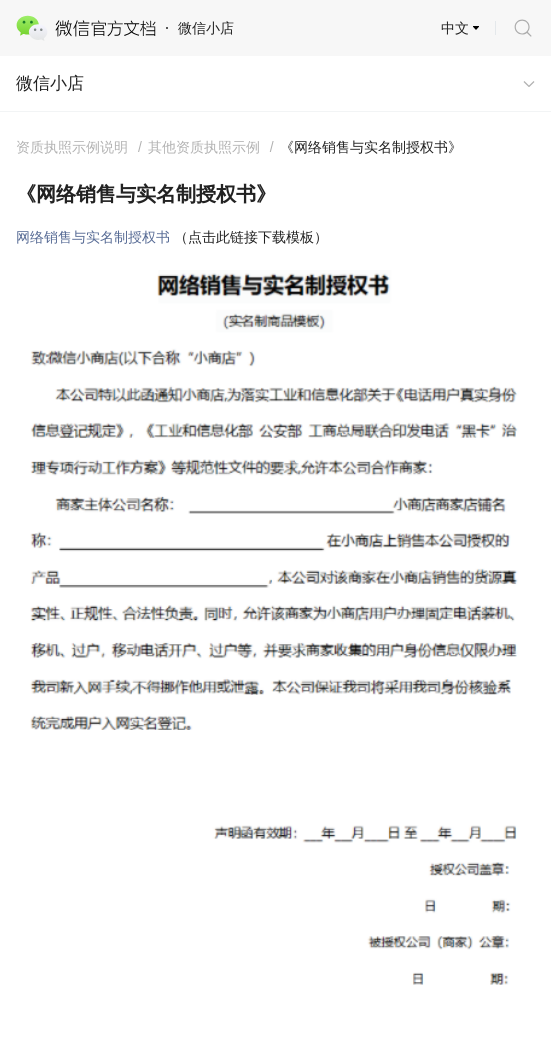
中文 (455, 28)
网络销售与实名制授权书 (93, 237)
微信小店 (50, 83)
